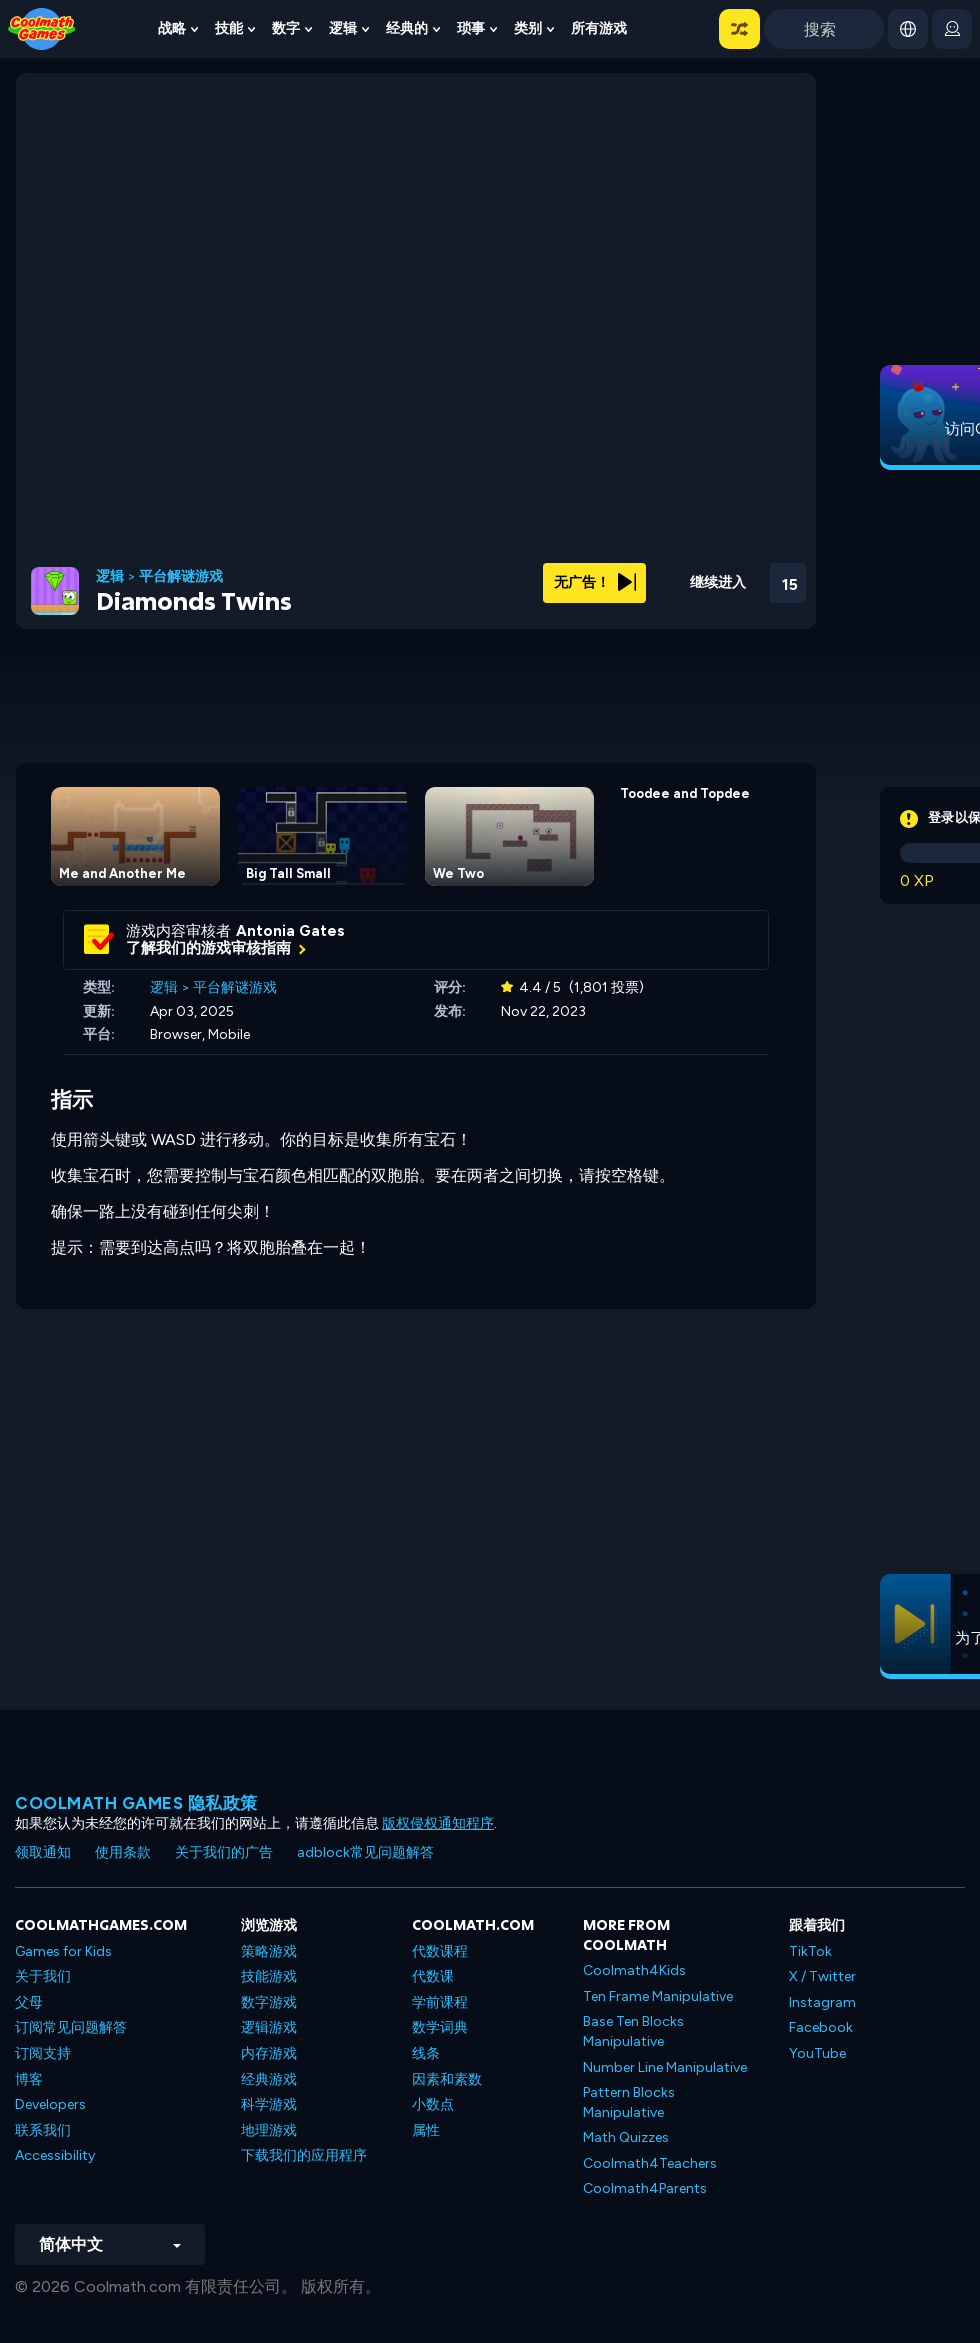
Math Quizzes (626, 2137)
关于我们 (43, 1976)
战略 (172, 28)
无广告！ (595, 582)
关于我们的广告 (224, 1852)
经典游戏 (269, 2079)
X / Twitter (822, 1976)
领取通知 (43, 1852)
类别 (528, 28)
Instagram (822, 2002)
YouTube (817, 2053)
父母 (29, 2002)
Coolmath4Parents (645, 2188)
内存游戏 (269, 2053)
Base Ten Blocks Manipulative (633, 2031)
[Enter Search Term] (824, 29)
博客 (29, 2079)
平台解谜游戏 (181, 577)
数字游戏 (269, 2002)
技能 (229, 28)
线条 (426, 2053)
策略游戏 (269, 1951)
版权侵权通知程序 (438, 1823)
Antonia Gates (290, 931)
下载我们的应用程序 (304, 2155)
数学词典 (440, 2027)
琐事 (471, 28)
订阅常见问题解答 (71, 2027)
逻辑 (343, 28)
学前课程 (440, 2002)
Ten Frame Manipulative (658, 1996)
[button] (739, 29)
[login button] (952, 29)
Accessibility (55, 2155)
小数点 (433, 2104)
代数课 (433, 1976)
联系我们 (43, 2130)
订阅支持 (43, 2053)
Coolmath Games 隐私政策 (136, 1803)
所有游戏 (599, 28)
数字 (286, 28)
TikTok (810, 1951)
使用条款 (123, 1852)
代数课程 (440, 1951)
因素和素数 (447, 2079)
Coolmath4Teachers (650, 2163)
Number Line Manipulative (665, 2067)
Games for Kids (63, 1951)
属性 (426, 2130)
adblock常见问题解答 (365, 1852)
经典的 (407, 28)
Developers (50, 2104)
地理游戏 (269, 2130)
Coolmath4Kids (634, 1970)
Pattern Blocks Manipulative (629, 2102)
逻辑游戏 (269, 2027)
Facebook (821, 2027)
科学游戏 (269, 2104)
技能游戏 (269, 1976)
